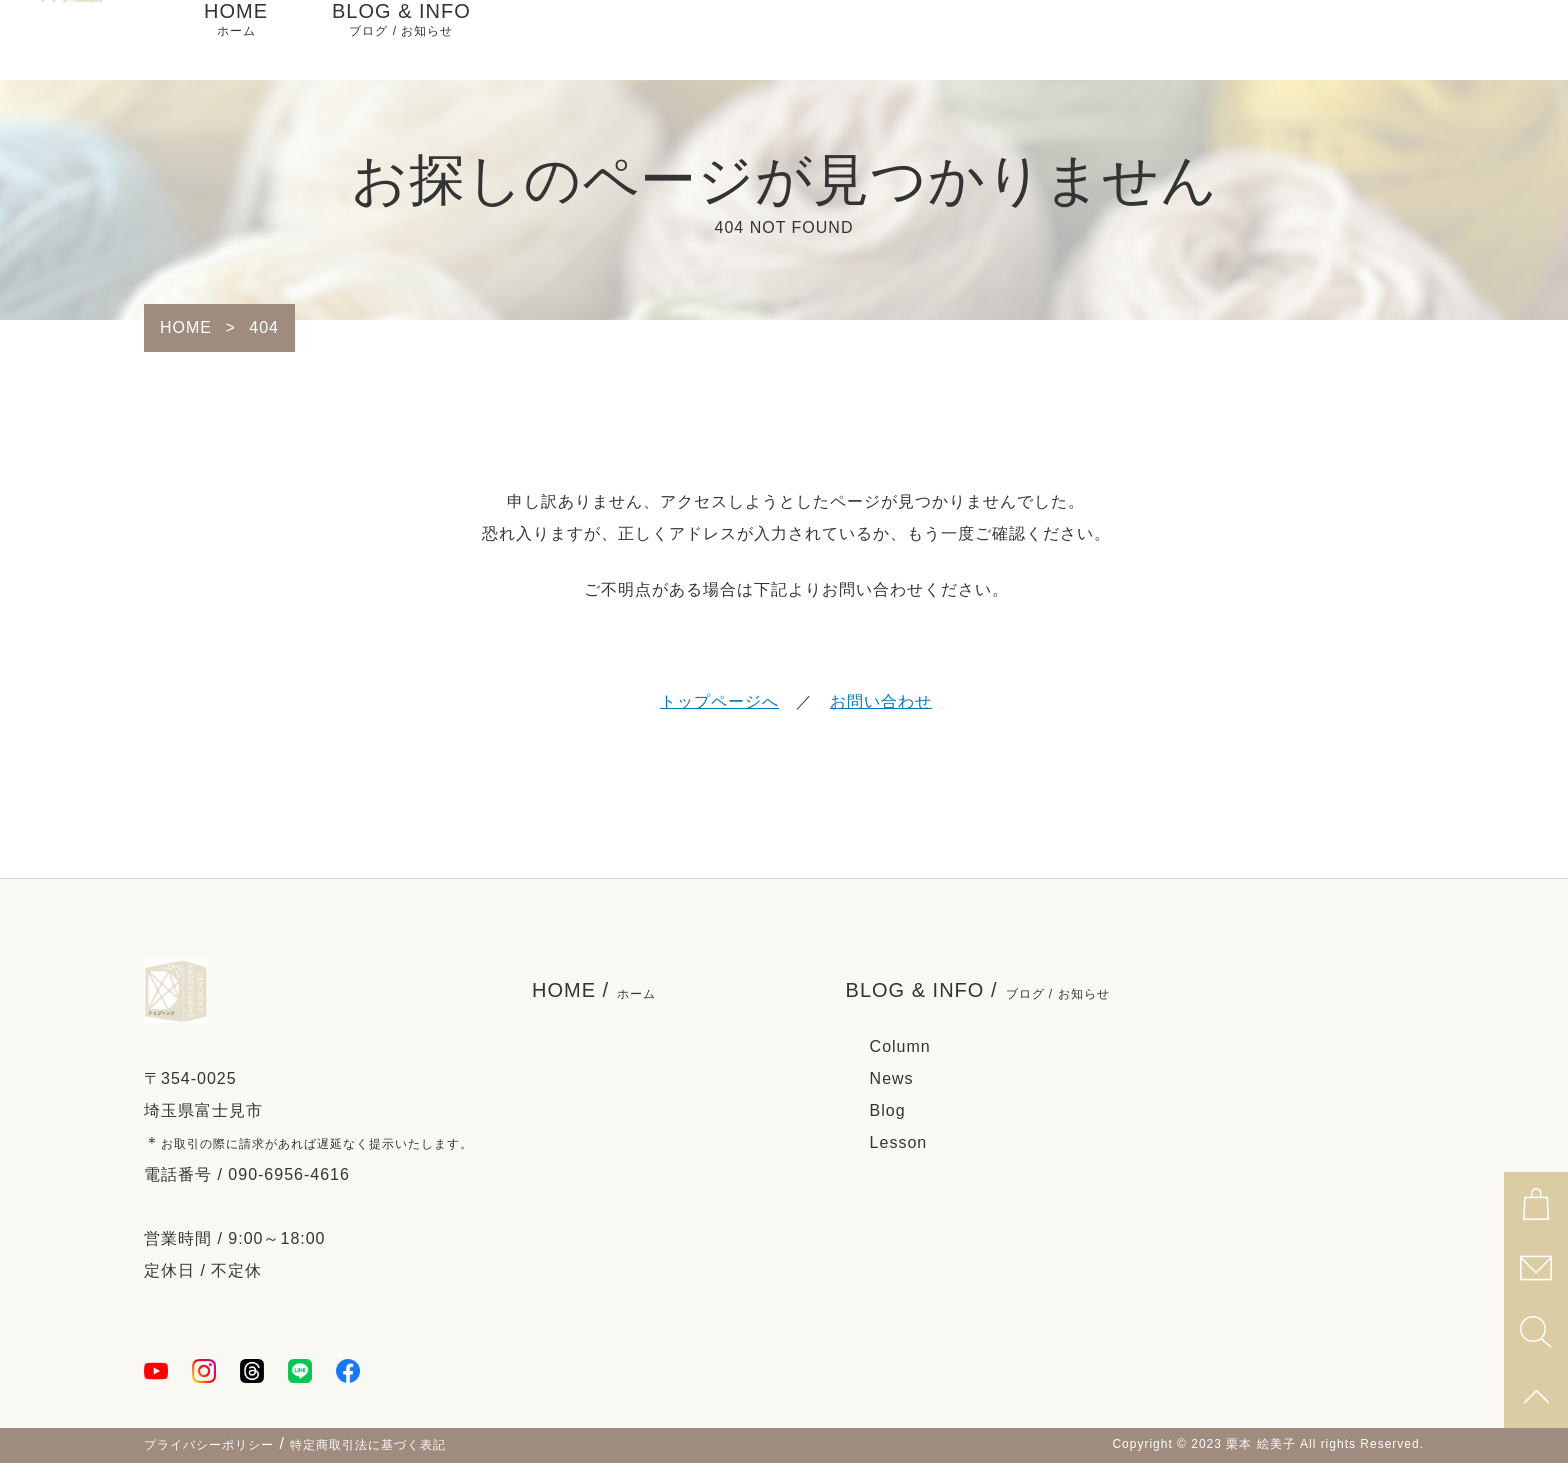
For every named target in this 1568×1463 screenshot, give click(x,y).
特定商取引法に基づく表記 (368, 1445)
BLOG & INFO (401, 40)
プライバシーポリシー (209, 1445)
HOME (236, 40)
